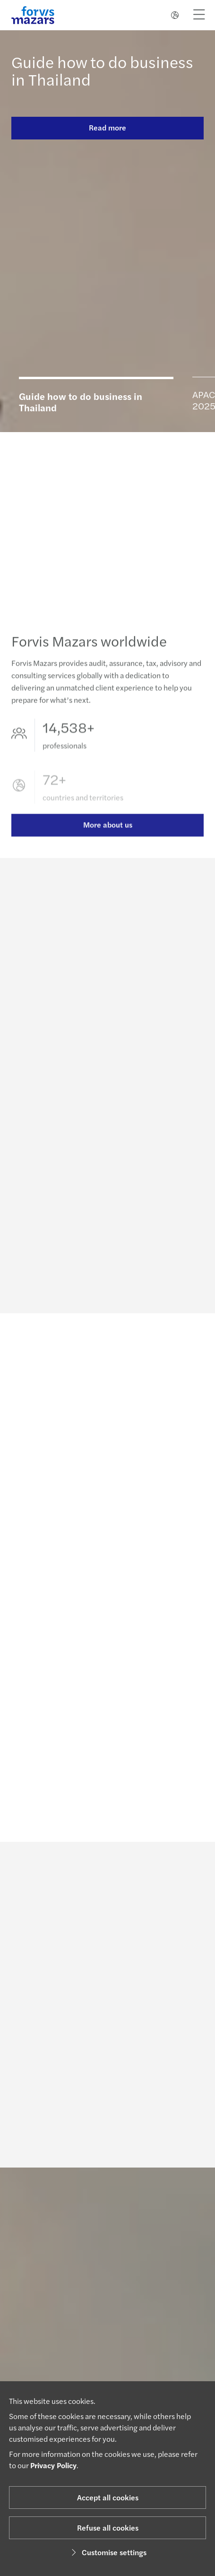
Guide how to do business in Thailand (102, 70)
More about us (107, 836)
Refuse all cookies (107, 2527)
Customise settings (107, 2552)
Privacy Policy (53, 2465)
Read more (107, 127)
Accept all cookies (107, 2497)
